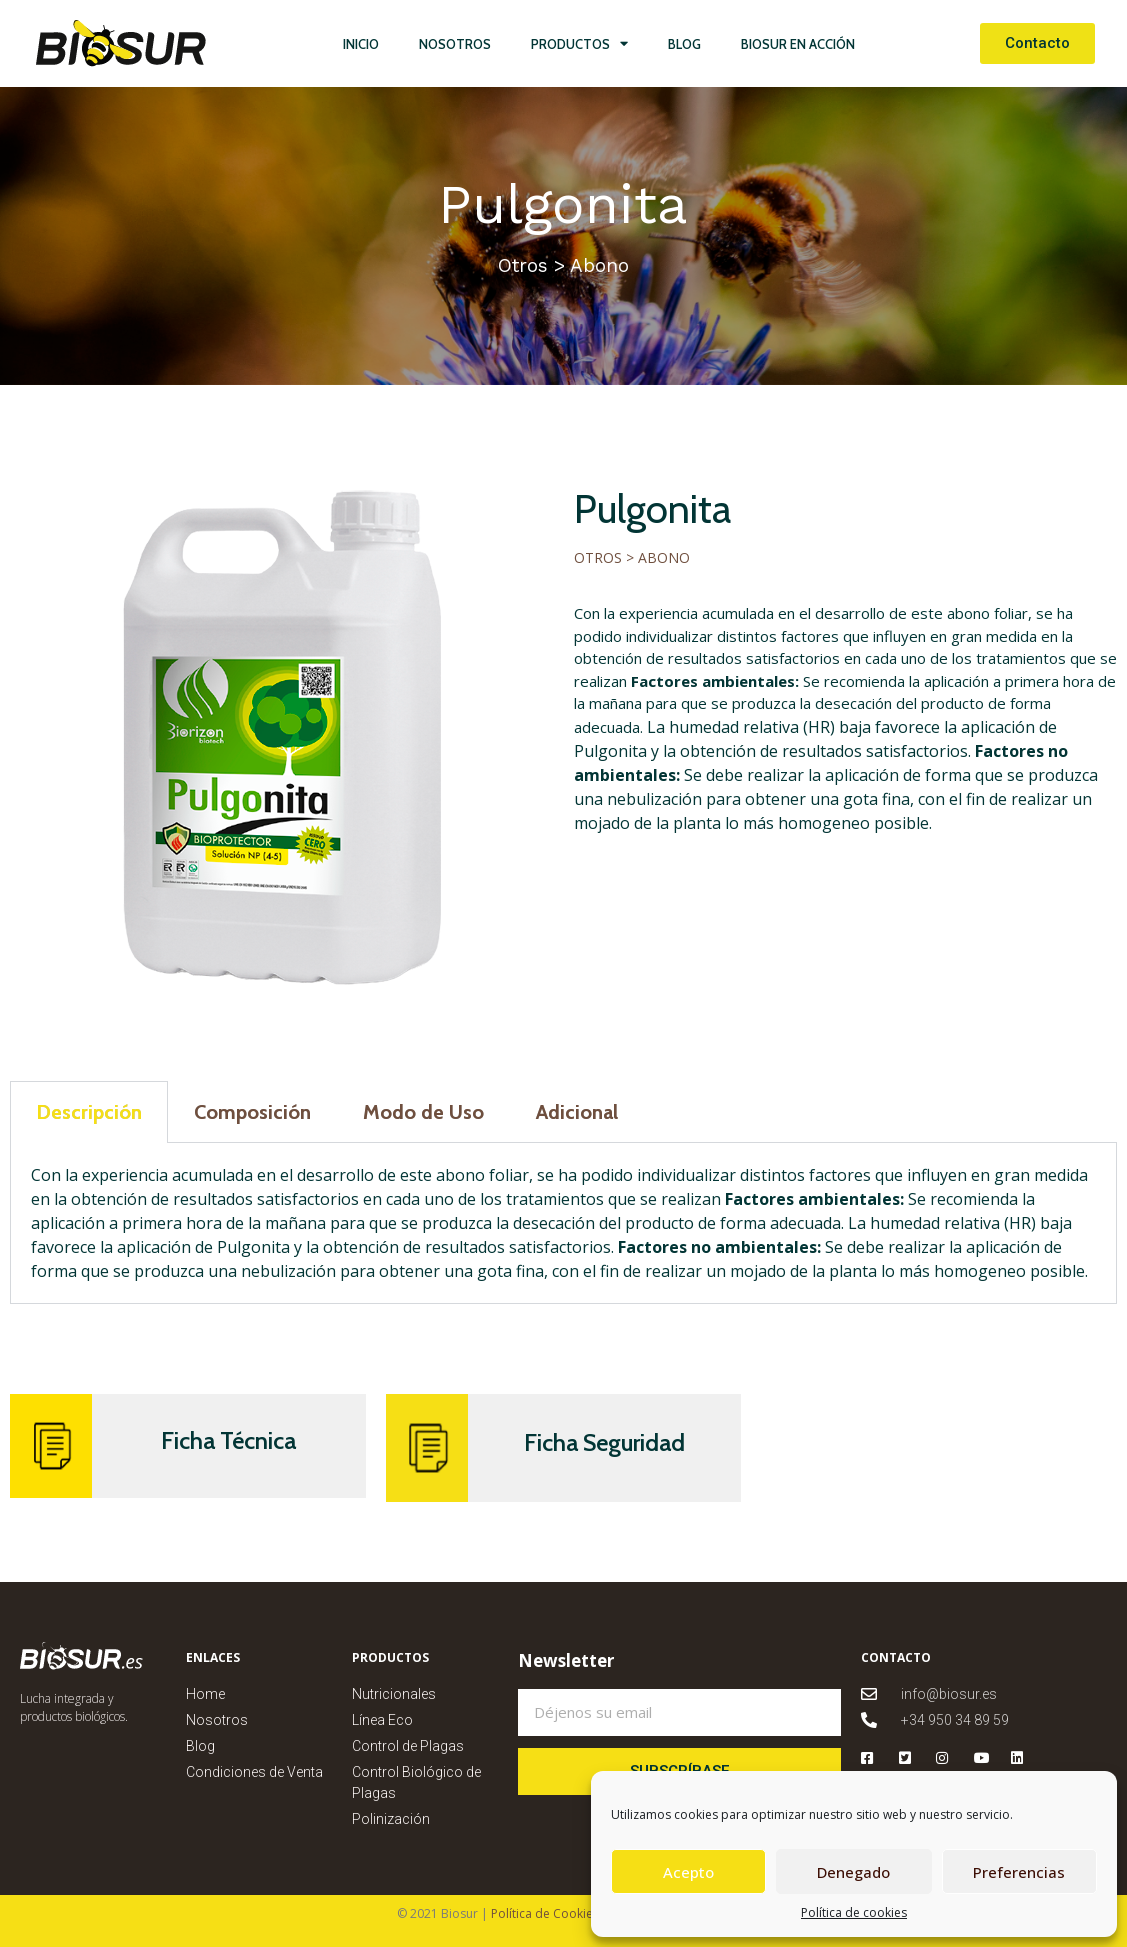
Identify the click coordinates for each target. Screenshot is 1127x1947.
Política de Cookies (543, 1913)
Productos (579, 43)
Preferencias (1019, 1872)
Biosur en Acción (798, 44)
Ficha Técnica (228, 1440)
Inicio (361, 44)
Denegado (853, 1872)
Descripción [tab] (89, 1112)
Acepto (688, 1872)
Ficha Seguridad (604, 1442)
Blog (684, 44)
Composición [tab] (252, 1112)
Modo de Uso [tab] (423, 1112)
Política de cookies (854, 1912)
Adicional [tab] (577, 1112)
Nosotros (455, 44)
